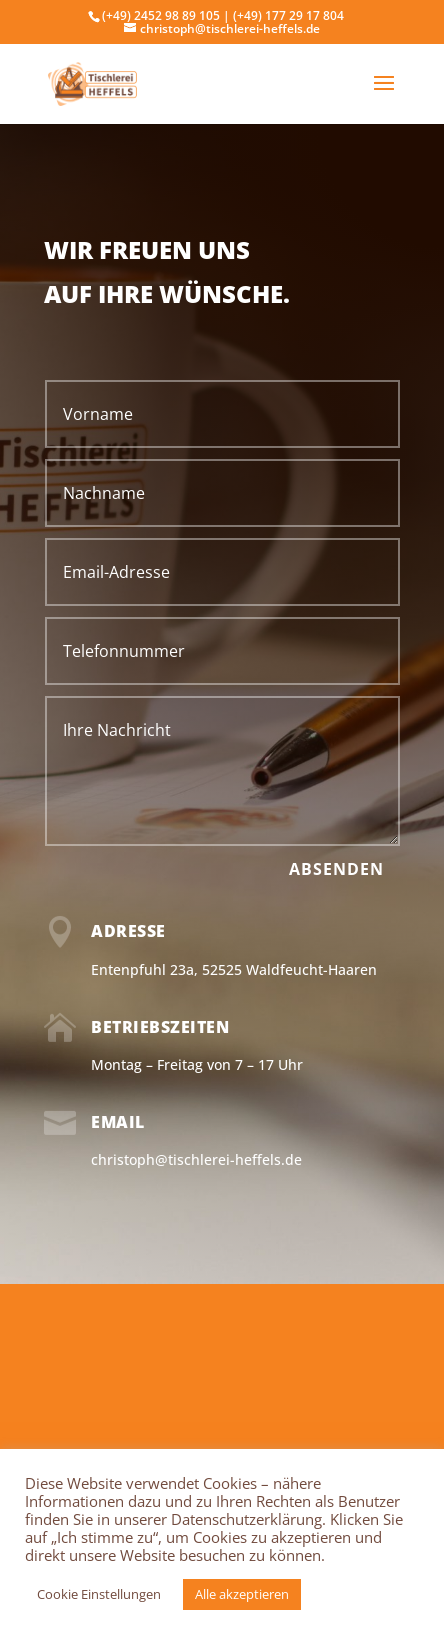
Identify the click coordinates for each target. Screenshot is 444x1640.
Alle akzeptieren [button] (242, 1594)
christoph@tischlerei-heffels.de (196, 1159)
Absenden (336, 869)
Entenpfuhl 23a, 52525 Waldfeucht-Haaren (234, 969)
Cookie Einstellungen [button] (99, 1594)
